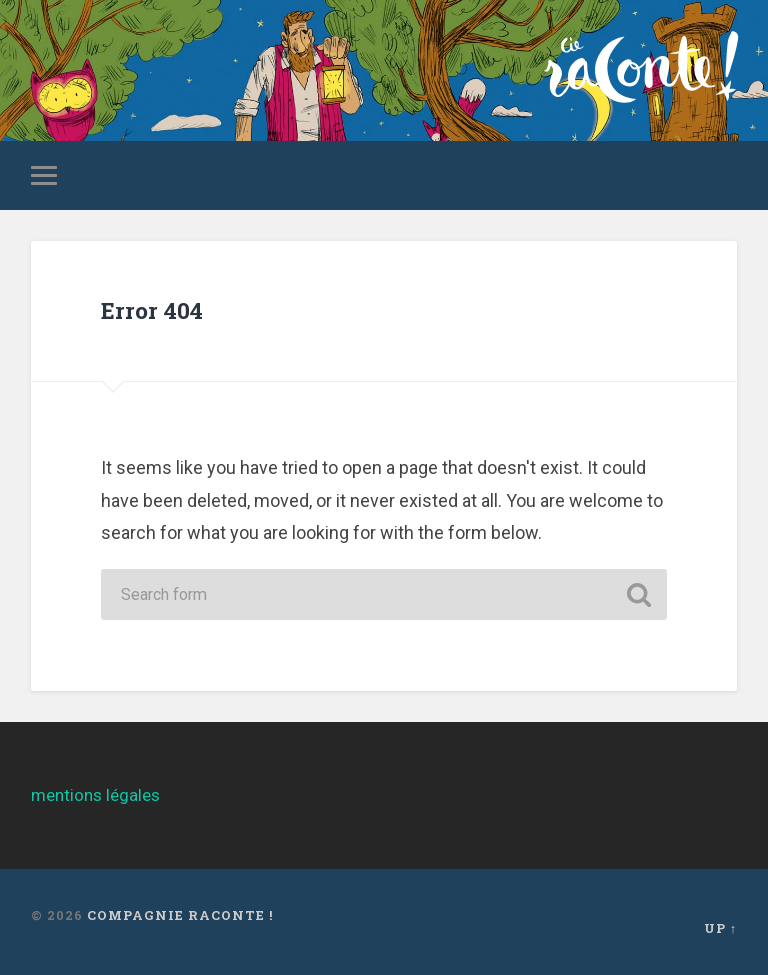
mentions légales (95, 795)
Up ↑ (720, 928)
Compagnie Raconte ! (180, 915)
